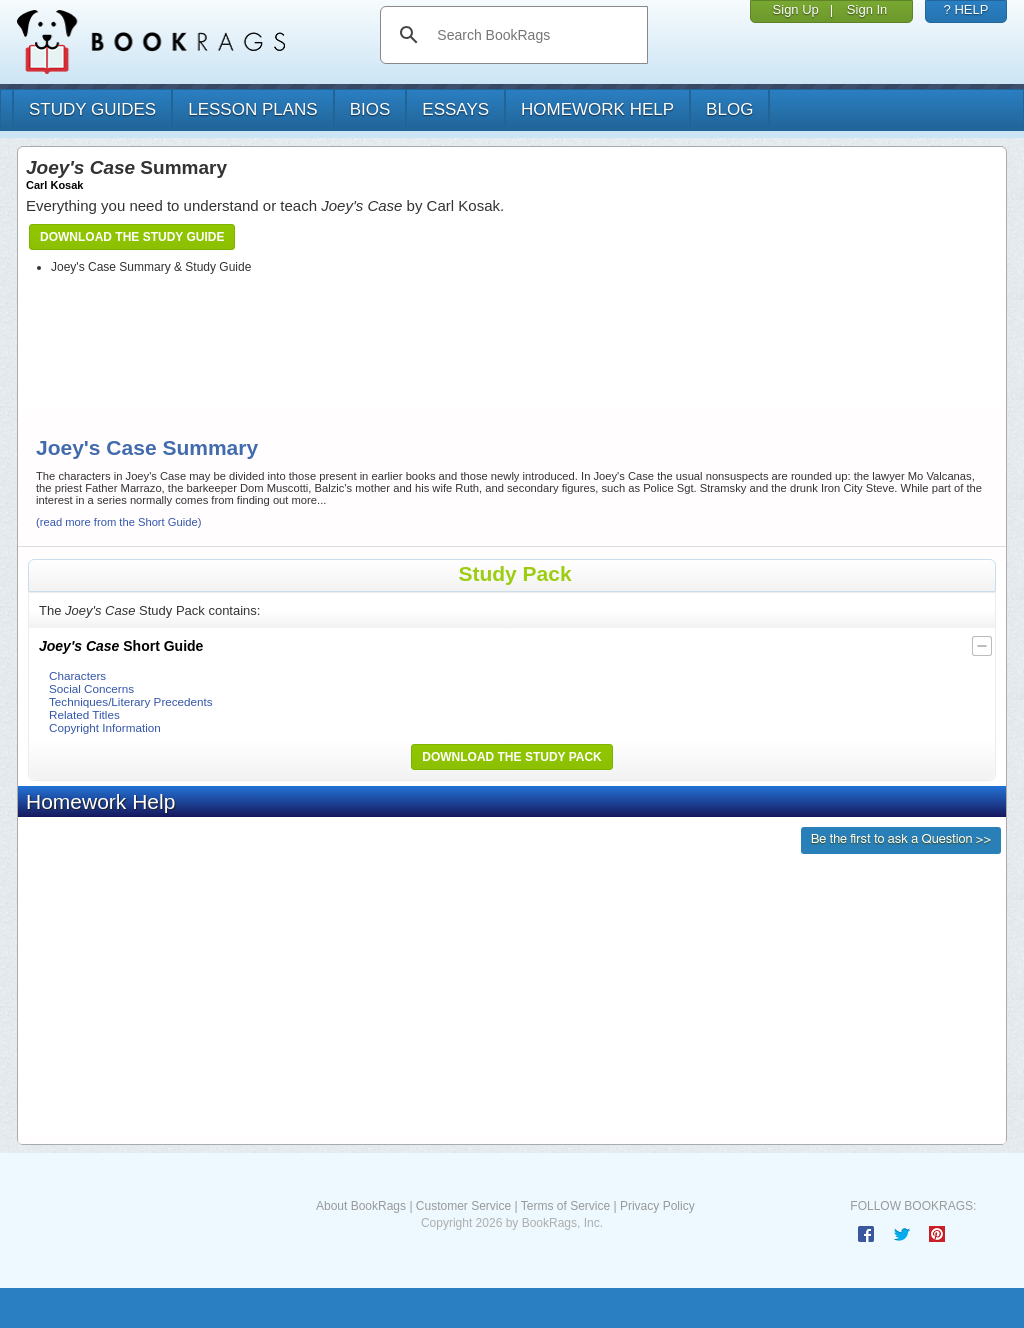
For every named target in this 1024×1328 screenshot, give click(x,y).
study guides (92, 109)
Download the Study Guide (132, 237)
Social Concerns (91, 688)
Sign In (867, 9)
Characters (77, 675)
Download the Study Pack (512, 757)
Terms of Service (565, 1206)
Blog (729, 109)
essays (455, 109)
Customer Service (463, 1206)
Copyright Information (105, 727)
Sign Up (796, 9)
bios (370, 109)
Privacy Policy (657, 1206)
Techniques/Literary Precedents (131, 701)
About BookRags (361, 1206)
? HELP (966, 9)
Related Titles (84, 714)
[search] (534, 35)
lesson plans (252, 109)
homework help (597, 109)
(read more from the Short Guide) (118, 522)
